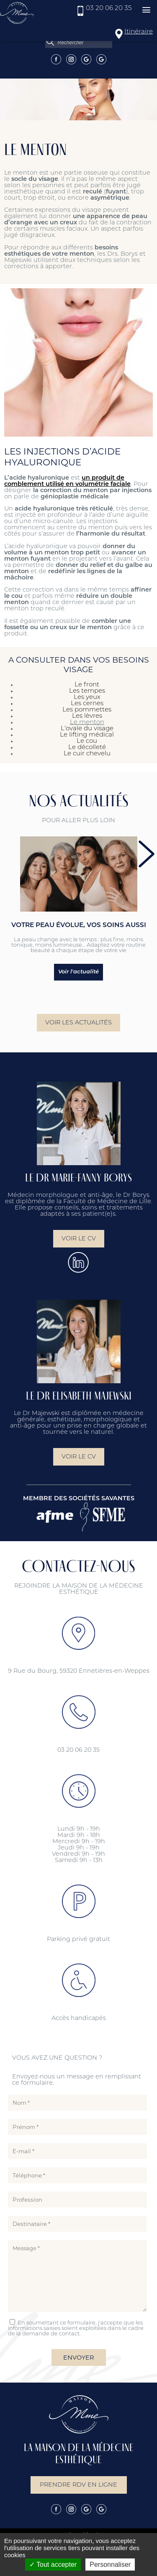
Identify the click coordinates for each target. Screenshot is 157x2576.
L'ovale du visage (87, 729)
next (146, 854)
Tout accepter (53, 2564)
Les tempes (87, 691)
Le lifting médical (87, 735)
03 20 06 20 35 (109, 8)
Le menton (87, 722)
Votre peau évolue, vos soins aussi (78, 925)
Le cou (87, 741)
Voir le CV (79, 1249)
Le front (87, 685)
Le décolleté (87, 747)
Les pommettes (86, 710)
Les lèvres (87, 716)
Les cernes (87, 704)
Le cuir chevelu (87, 754)
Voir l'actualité (78, 972)
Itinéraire (138, 32)
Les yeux (87, 697)
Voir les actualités (78, 1033)
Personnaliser (110, 2564)
